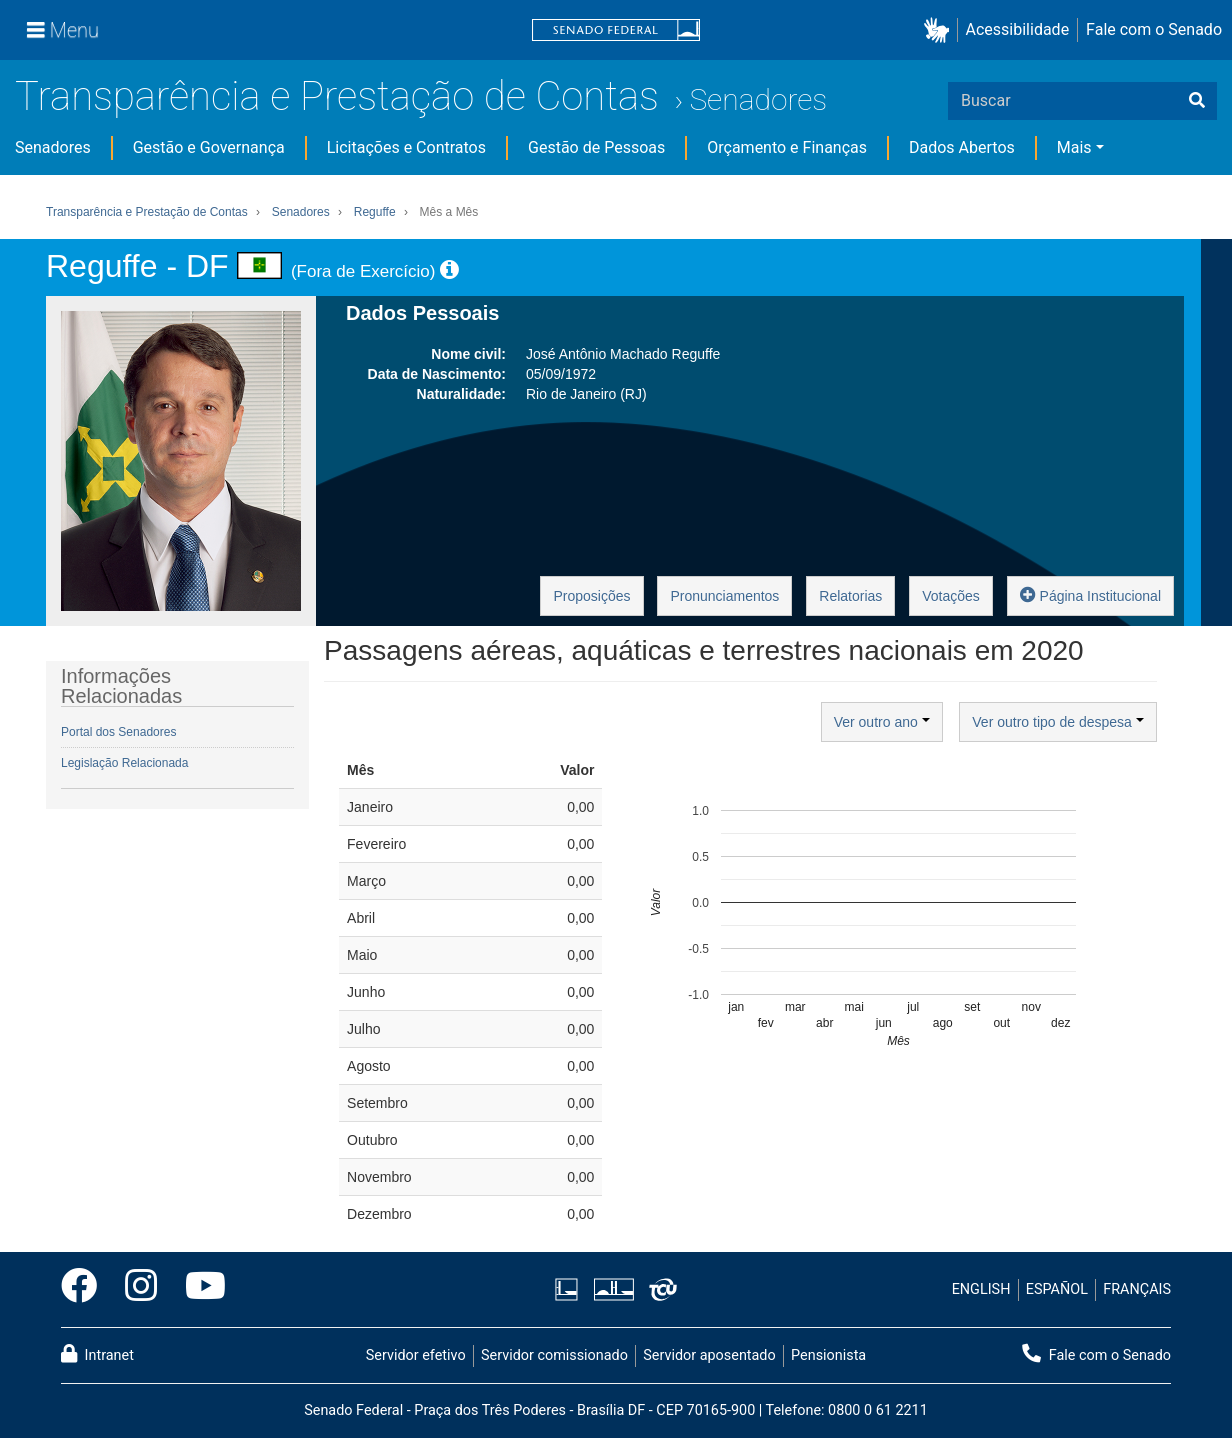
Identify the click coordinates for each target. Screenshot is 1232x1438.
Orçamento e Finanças (787, 147)
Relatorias (850, 596)
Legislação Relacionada (124, 763)
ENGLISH (981, 1289)
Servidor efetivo (416, 1355)
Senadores (758, 99)
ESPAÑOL (1057, 1289)
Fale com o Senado (1154, 29)
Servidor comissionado (554, 1355)
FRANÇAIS (1137, 1289)
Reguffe (375, 212)
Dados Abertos (962, 147)
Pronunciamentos (724, 596)
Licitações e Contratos (406, 147)
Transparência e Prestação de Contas (337, 96)
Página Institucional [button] (1090, 594)
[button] (940, 30)
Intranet (97, 1354)
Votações (951, 596)
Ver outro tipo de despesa (1057, 722)
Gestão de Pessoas (596, 147)
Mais (1074, 147)
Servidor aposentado (709, 1355)
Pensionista (828, 1355)
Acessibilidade (1018, 29)
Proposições (591, 596)
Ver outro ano (882, 722)
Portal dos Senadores (118, 732)
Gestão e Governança (209, 147)
